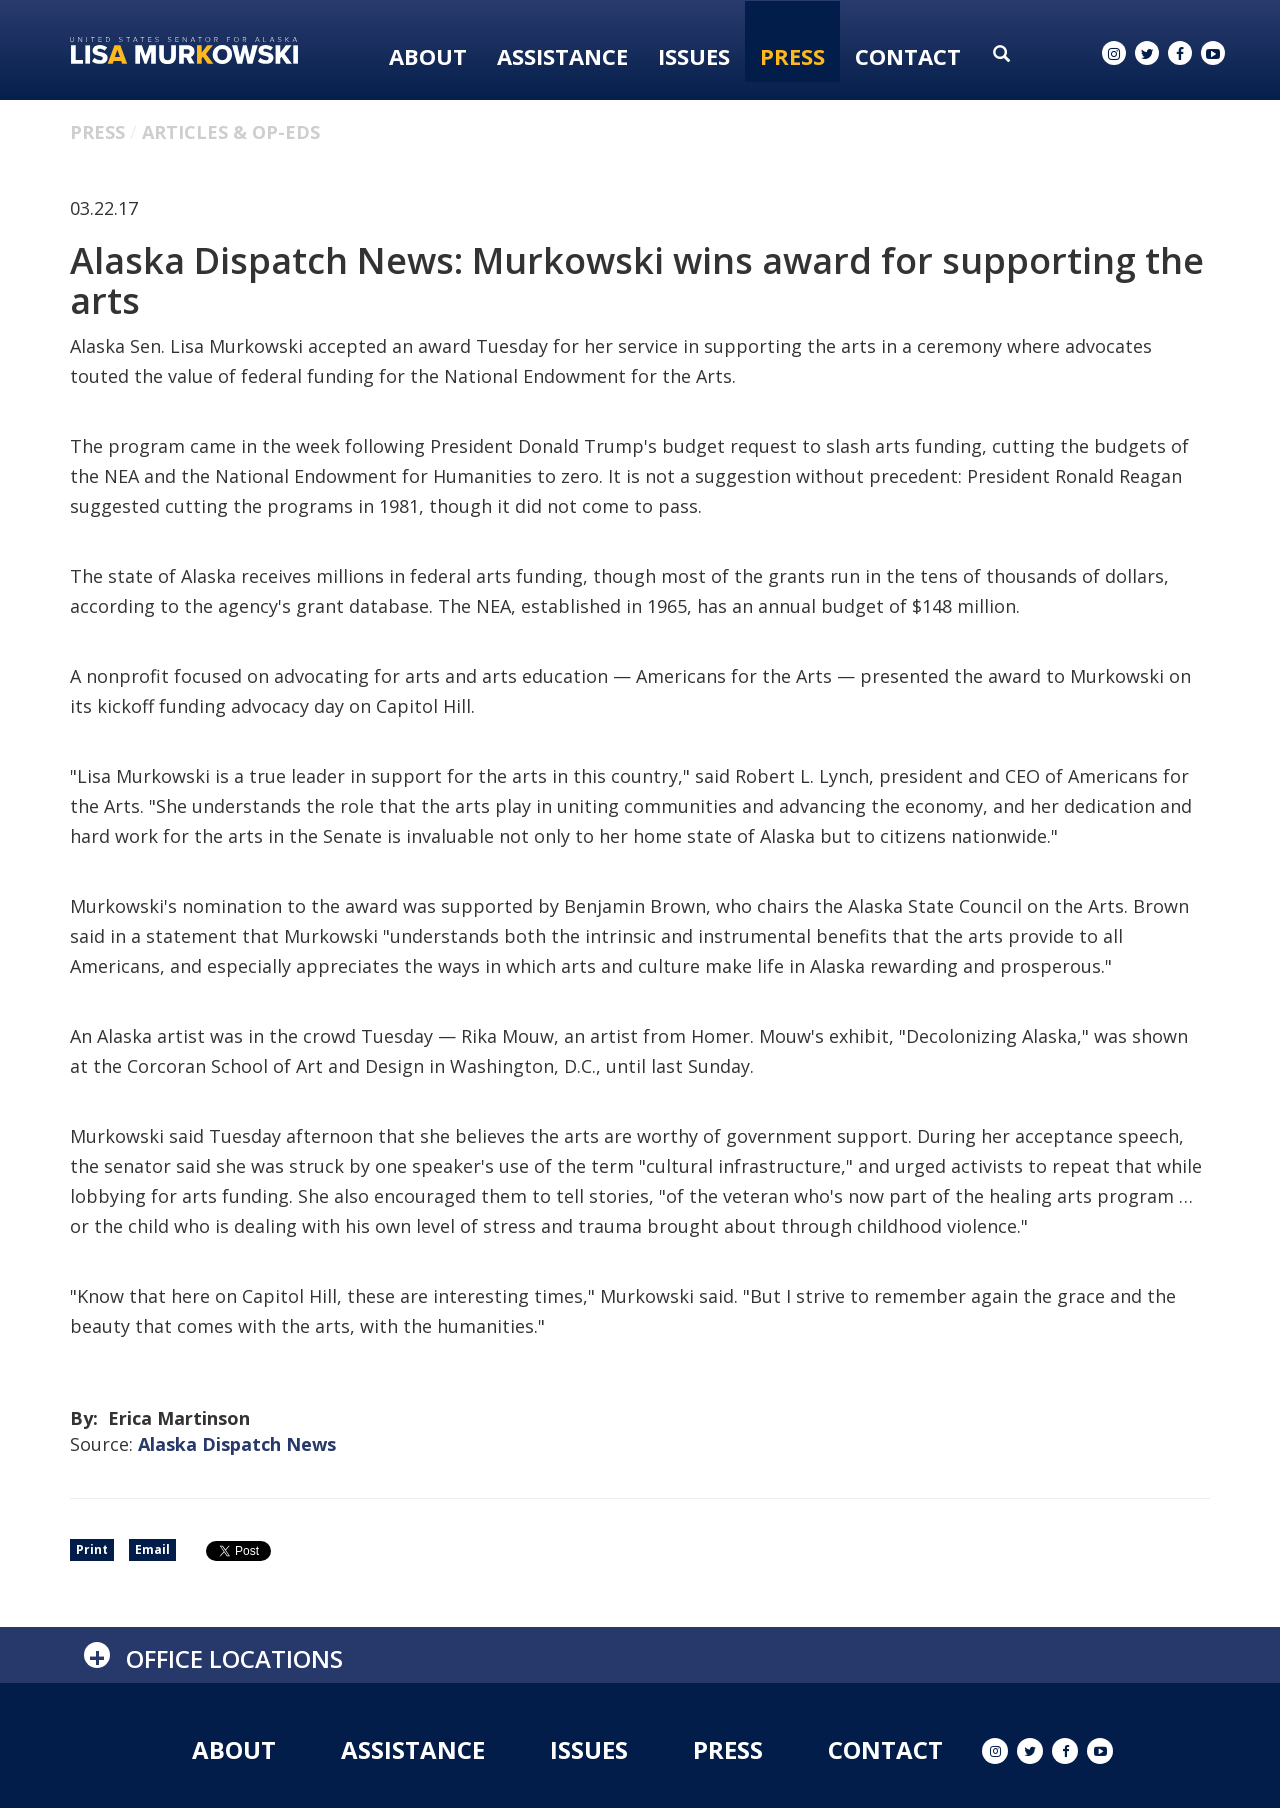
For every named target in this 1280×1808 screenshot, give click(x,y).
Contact (908, 56)
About (428, 56)
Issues (694, 56)
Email (152, 1549)
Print (92, 1549)
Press (792, 56)
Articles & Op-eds (231, 132)
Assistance (562, 56)
